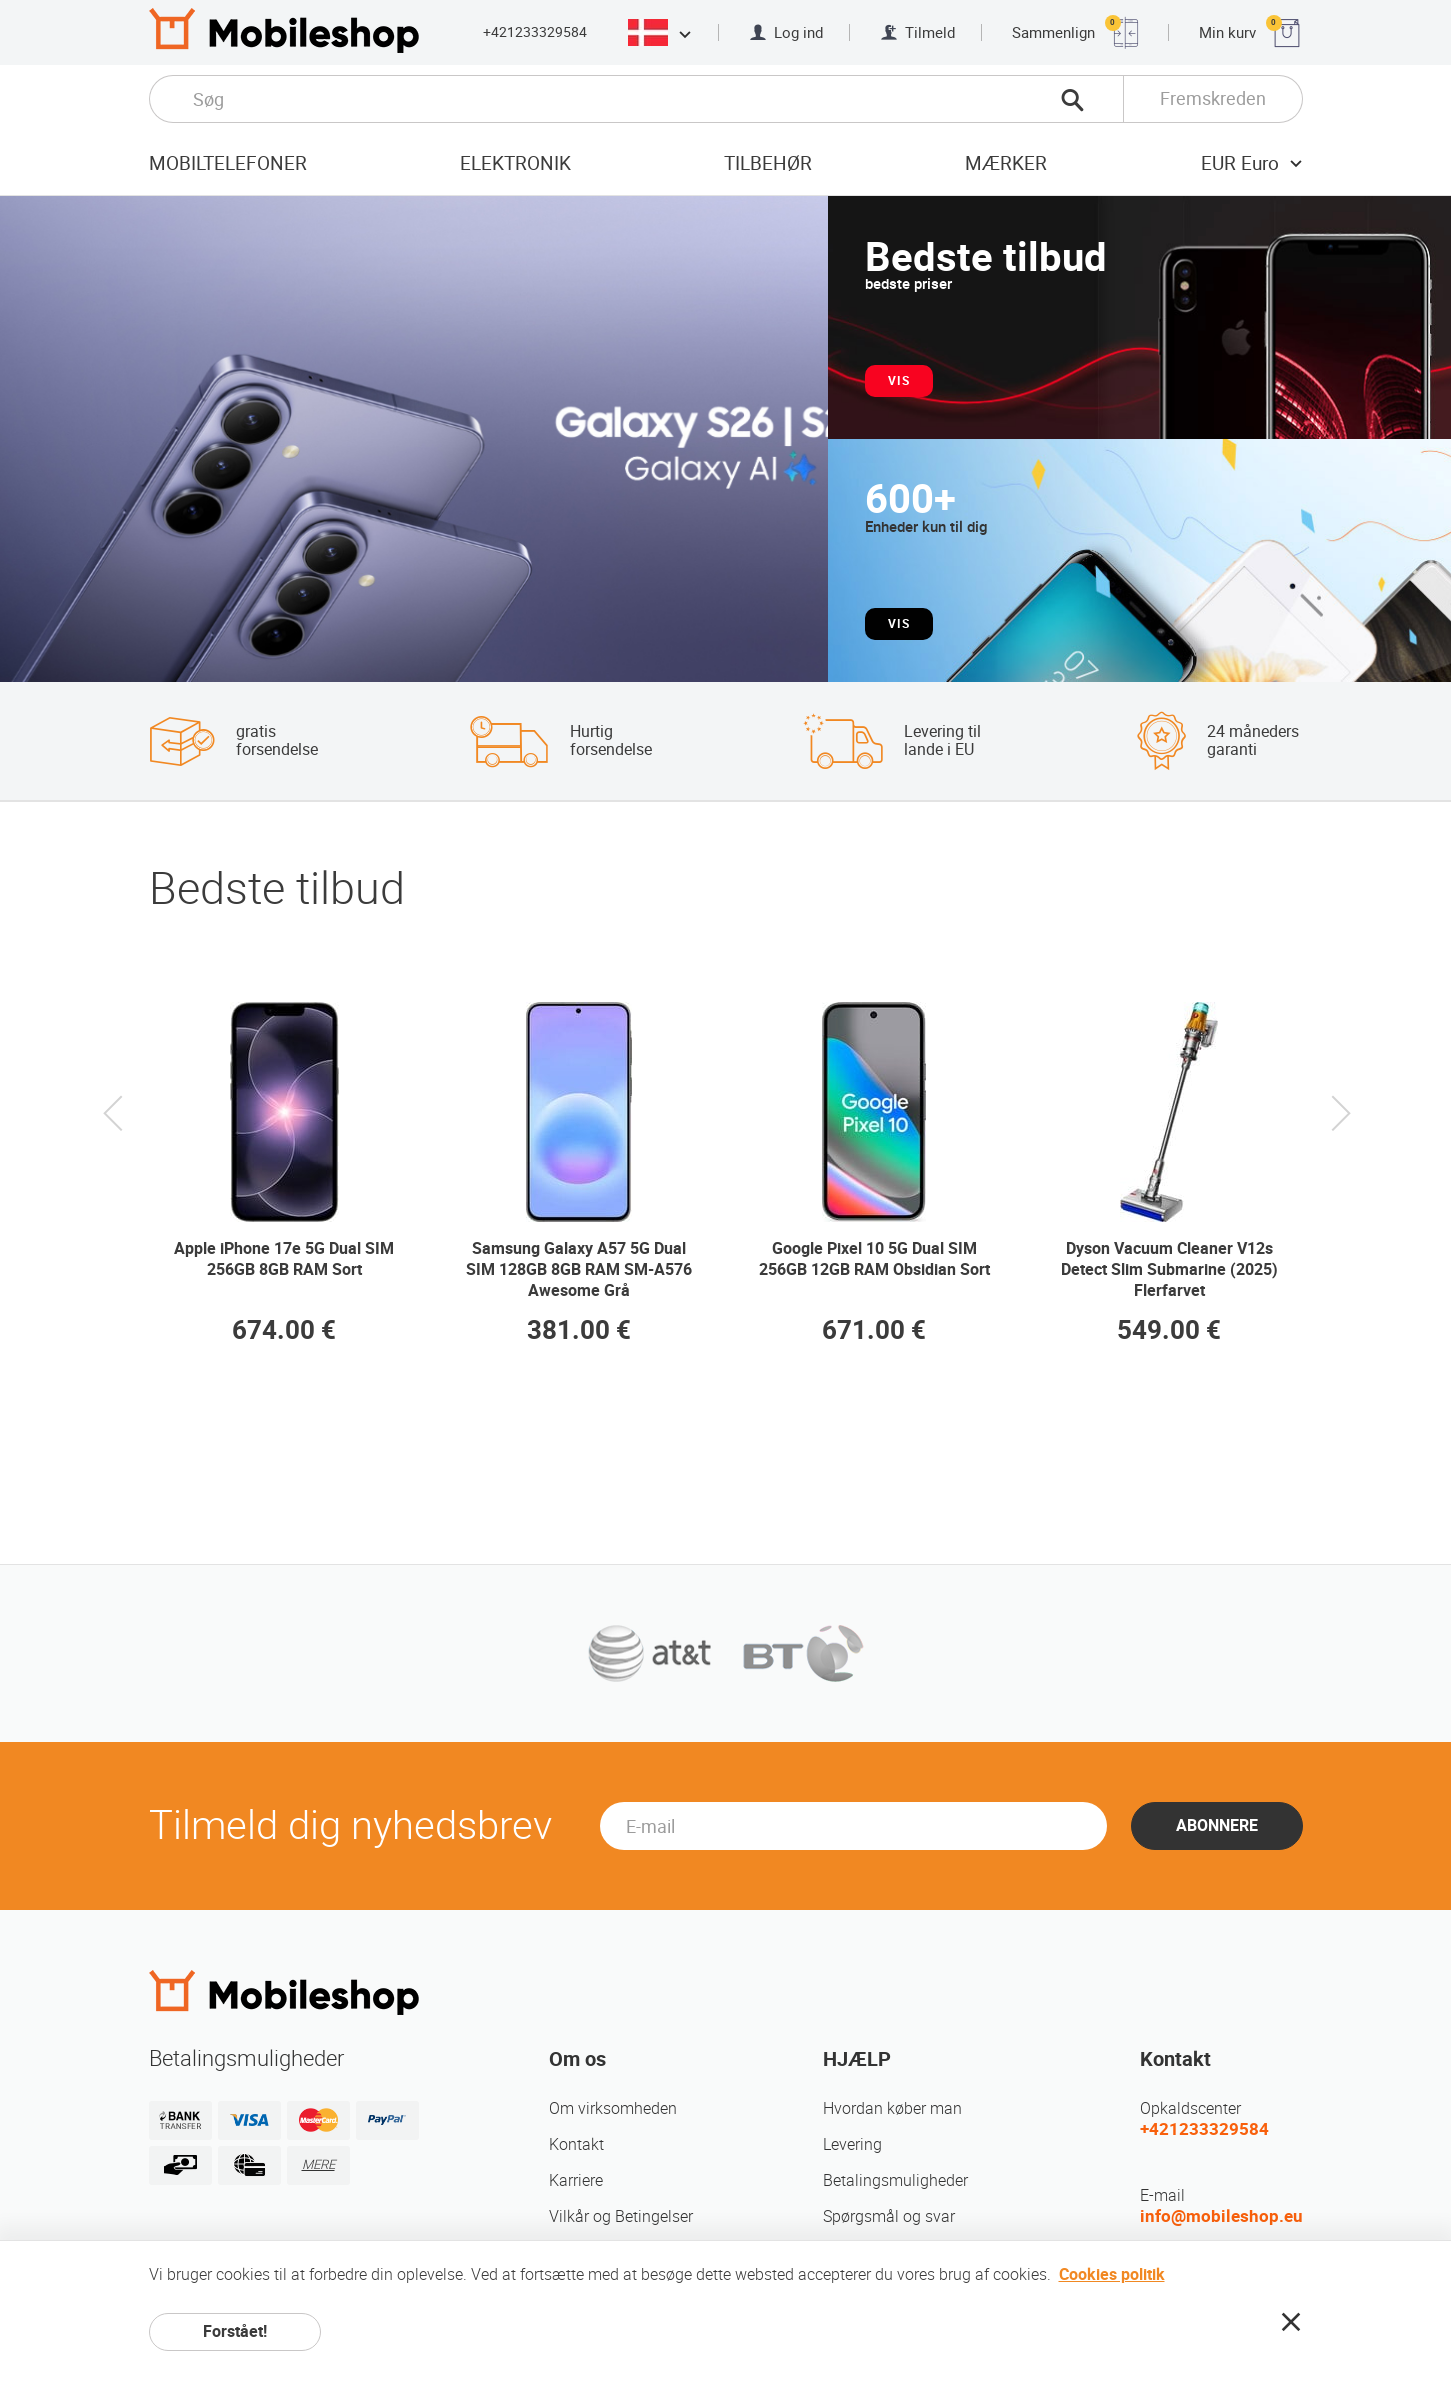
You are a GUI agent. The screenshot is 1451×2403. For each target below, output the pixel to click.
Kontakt (576, 2144)
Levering (852, 2144)
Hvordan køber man (892, 2108)
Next (1339, 1132)
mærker (1006, 163)
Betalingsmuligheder (895, 2180)
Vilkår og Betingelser (621, 2216)
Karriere (576, 2180)
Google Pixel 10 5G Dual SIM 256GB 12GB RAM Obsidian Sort (874, 1259)
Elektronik (515, 163)
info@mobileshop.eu (1221, 2216)
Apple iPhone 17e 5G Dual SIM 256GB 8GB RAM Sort (284, 1259)
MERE (318, 2164)
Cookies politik (1112, 2274)
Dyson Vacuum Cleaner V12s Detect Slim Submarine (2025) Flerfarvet (1169, 1269)
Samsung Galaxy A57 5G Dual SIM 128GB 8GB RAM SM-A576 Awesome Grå (579, 1269)
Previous (113, 1132)
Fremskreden (1213, 98)
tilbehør (768, 163)
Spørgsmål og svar (889, 2216)
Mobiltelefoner (228, 163)
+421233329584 (535, 32)
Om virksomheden (613, 2108)
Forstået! (235, 2331)
